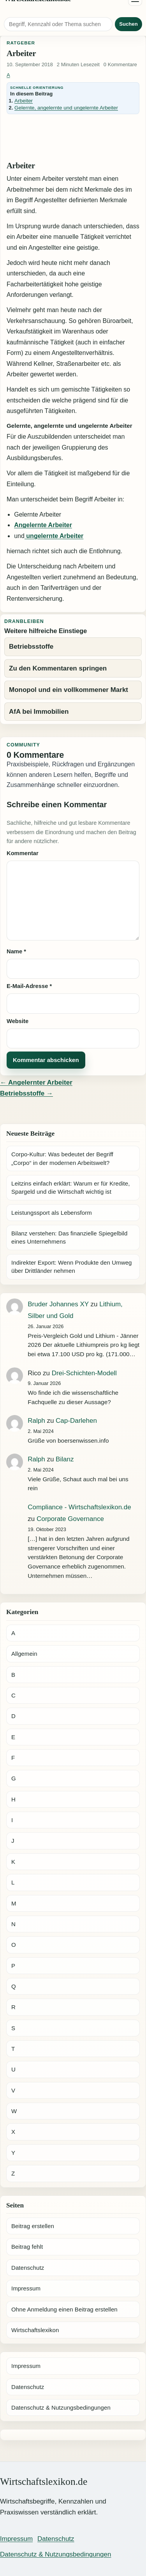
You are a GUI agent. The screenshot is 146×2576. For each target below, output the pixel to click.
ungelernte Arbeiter (54, 536)
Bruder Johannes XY (58, 1304)
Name (16, 951)
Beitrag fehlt (27, 2246)
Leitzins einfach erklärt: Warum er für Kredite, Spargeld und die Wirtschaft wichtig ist (70, 1187)
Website (17, 1021)
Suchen (128, 24)
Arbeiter (23, 101)
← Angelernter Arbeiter (36, 1082)
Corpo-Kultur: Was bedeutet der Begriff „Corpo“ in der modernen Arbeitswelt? (62, 1158)
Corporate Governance (70, 1519)
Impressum (25, 2288)
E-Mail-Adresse (29, 986)
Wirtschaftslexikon (35, 2330)
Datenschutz (27, 2267)
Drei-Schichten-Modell (84, 1373)
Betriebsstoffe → (26, 1093)
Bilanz (65, 1459)
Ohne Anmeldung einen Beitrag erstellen (64, 2309)
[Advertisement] (73, 138)
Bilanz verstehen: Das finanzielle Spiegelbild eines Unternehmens (69, 1237)
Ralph (36, 1420)
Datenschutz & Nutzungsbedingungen (61, 2407)
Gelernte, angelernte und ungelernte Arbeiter (66, 108)
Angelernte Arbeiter (43, 525)
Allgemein (24, 1653)
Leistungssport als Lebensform (51, 1212)
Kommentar (23, 853)
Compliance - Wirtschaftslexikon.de (79, 1507)
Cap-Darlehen (76, 1420)
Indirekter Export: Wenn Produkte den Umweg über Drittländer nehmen (71, 1266)
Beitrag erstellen (32, 2226)
